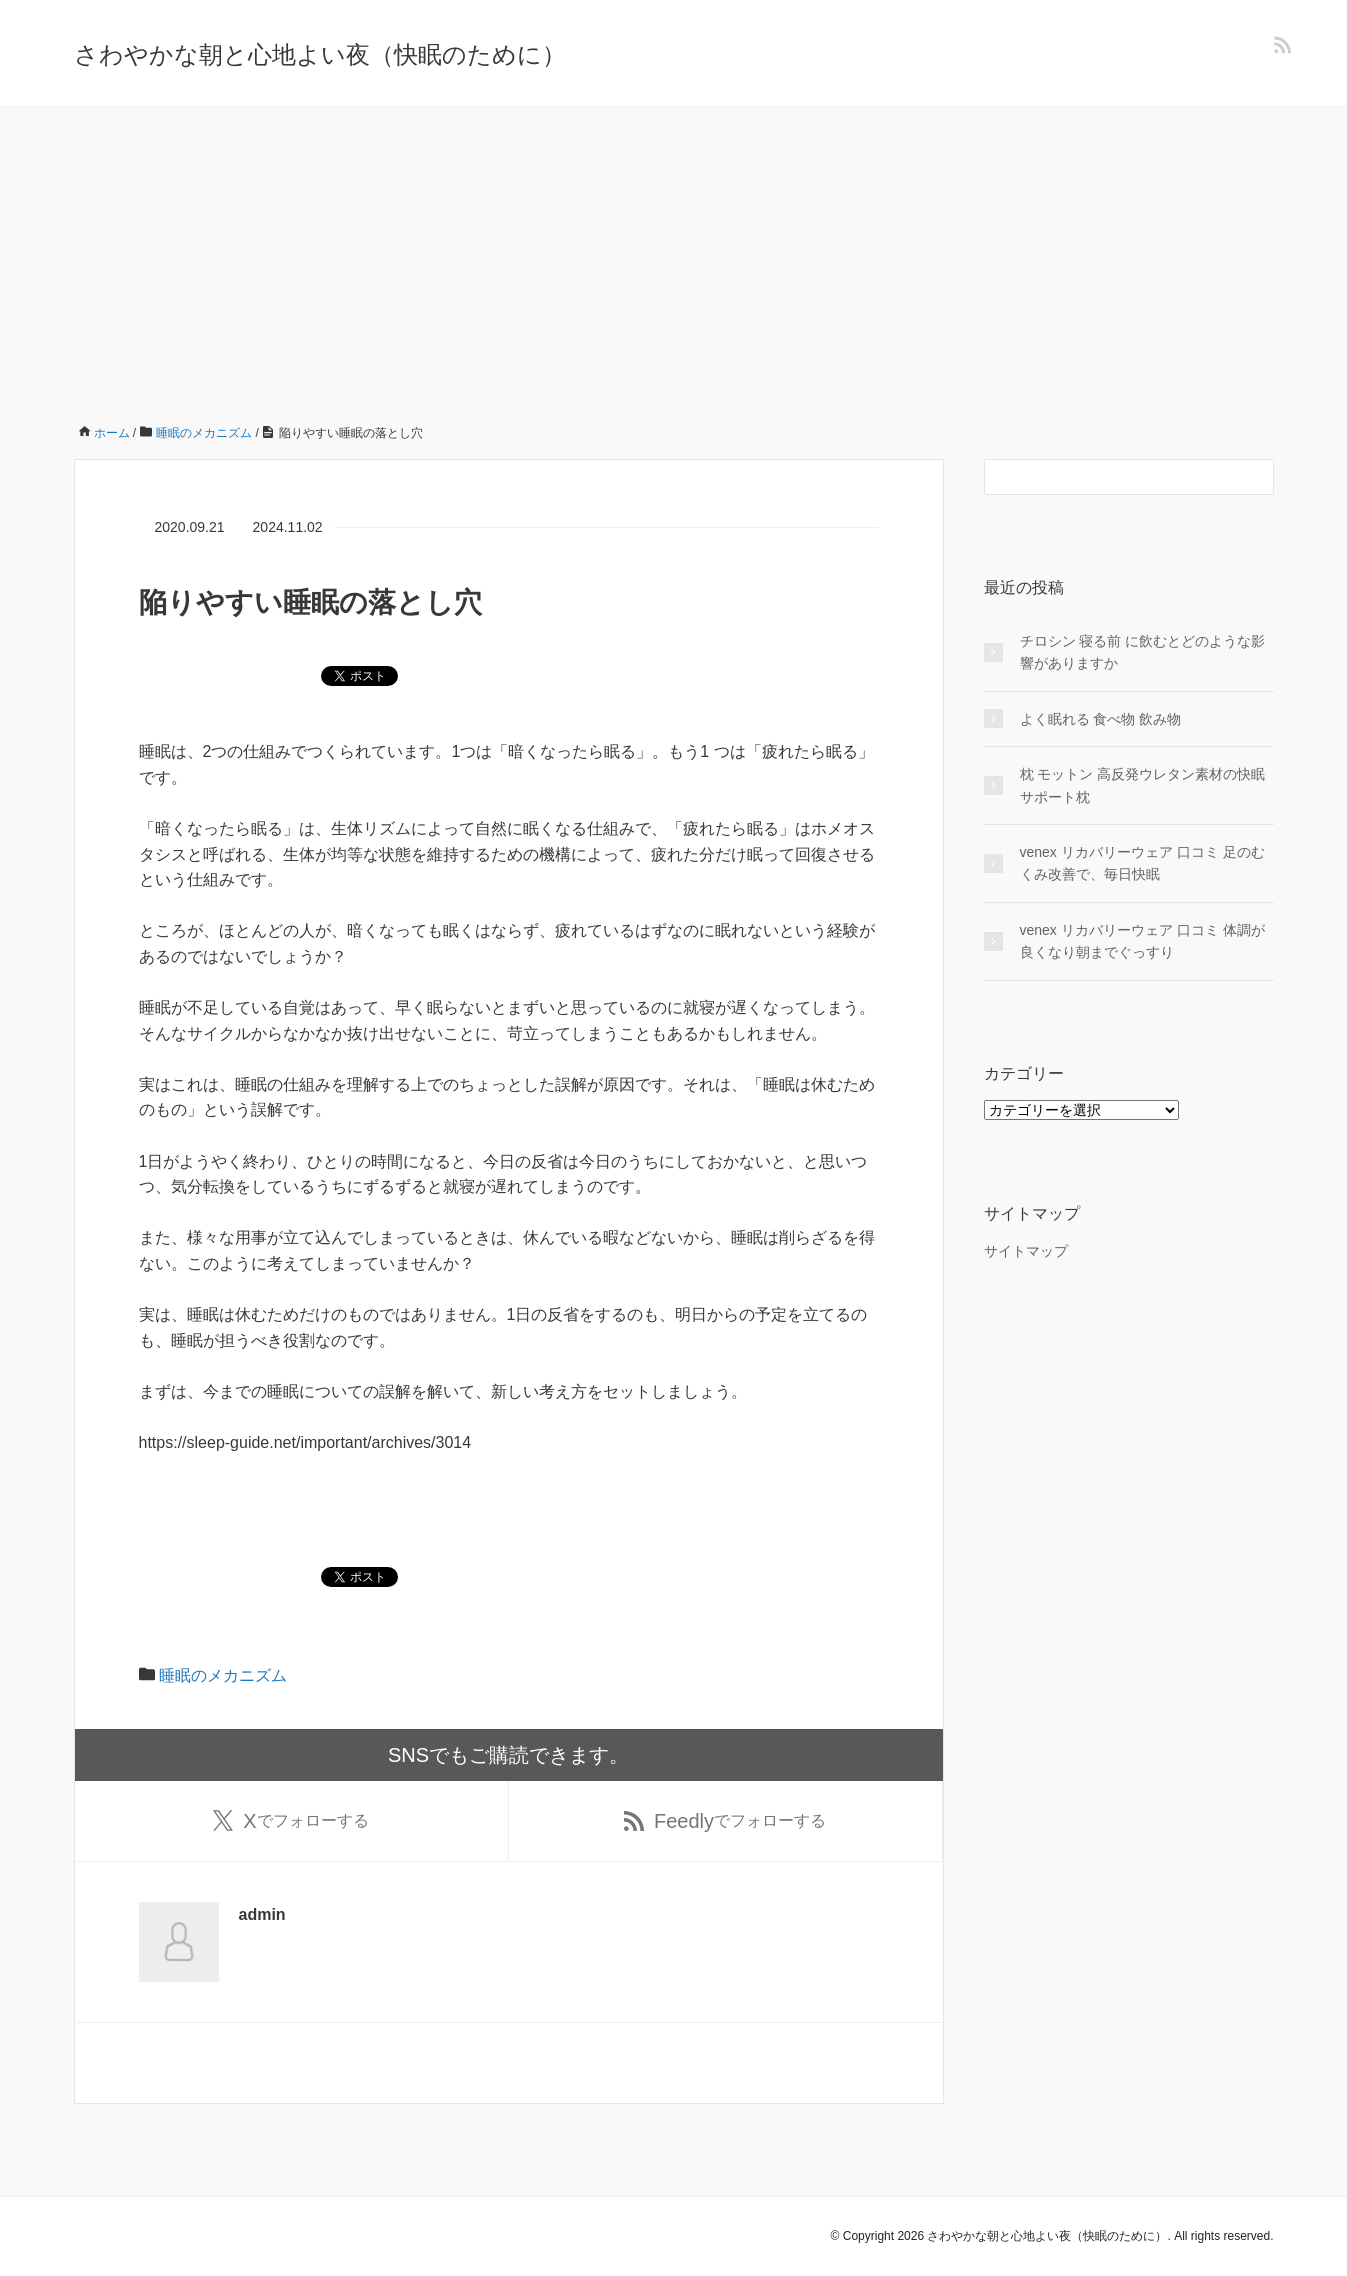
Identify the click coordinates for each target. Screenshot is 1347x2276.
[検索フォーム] (1109, 477)
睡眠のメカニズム (223, 1675)
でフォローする (290, 1821)
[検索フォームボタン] (1256, 477)
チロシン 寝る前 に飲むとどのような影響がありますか (1143, 652)
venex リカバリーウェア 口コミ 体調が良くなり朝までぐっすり (1142, 941)
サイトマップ (1026, 1251)
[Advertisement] (674, 257)
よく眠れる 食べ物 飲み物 (1101, 719)
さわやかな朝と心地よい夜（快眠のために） (320, 54)
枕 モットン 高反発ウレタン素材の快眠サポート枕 (1143, 785)
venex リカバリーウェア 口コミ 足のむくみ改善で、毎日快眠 (1142, 863)
